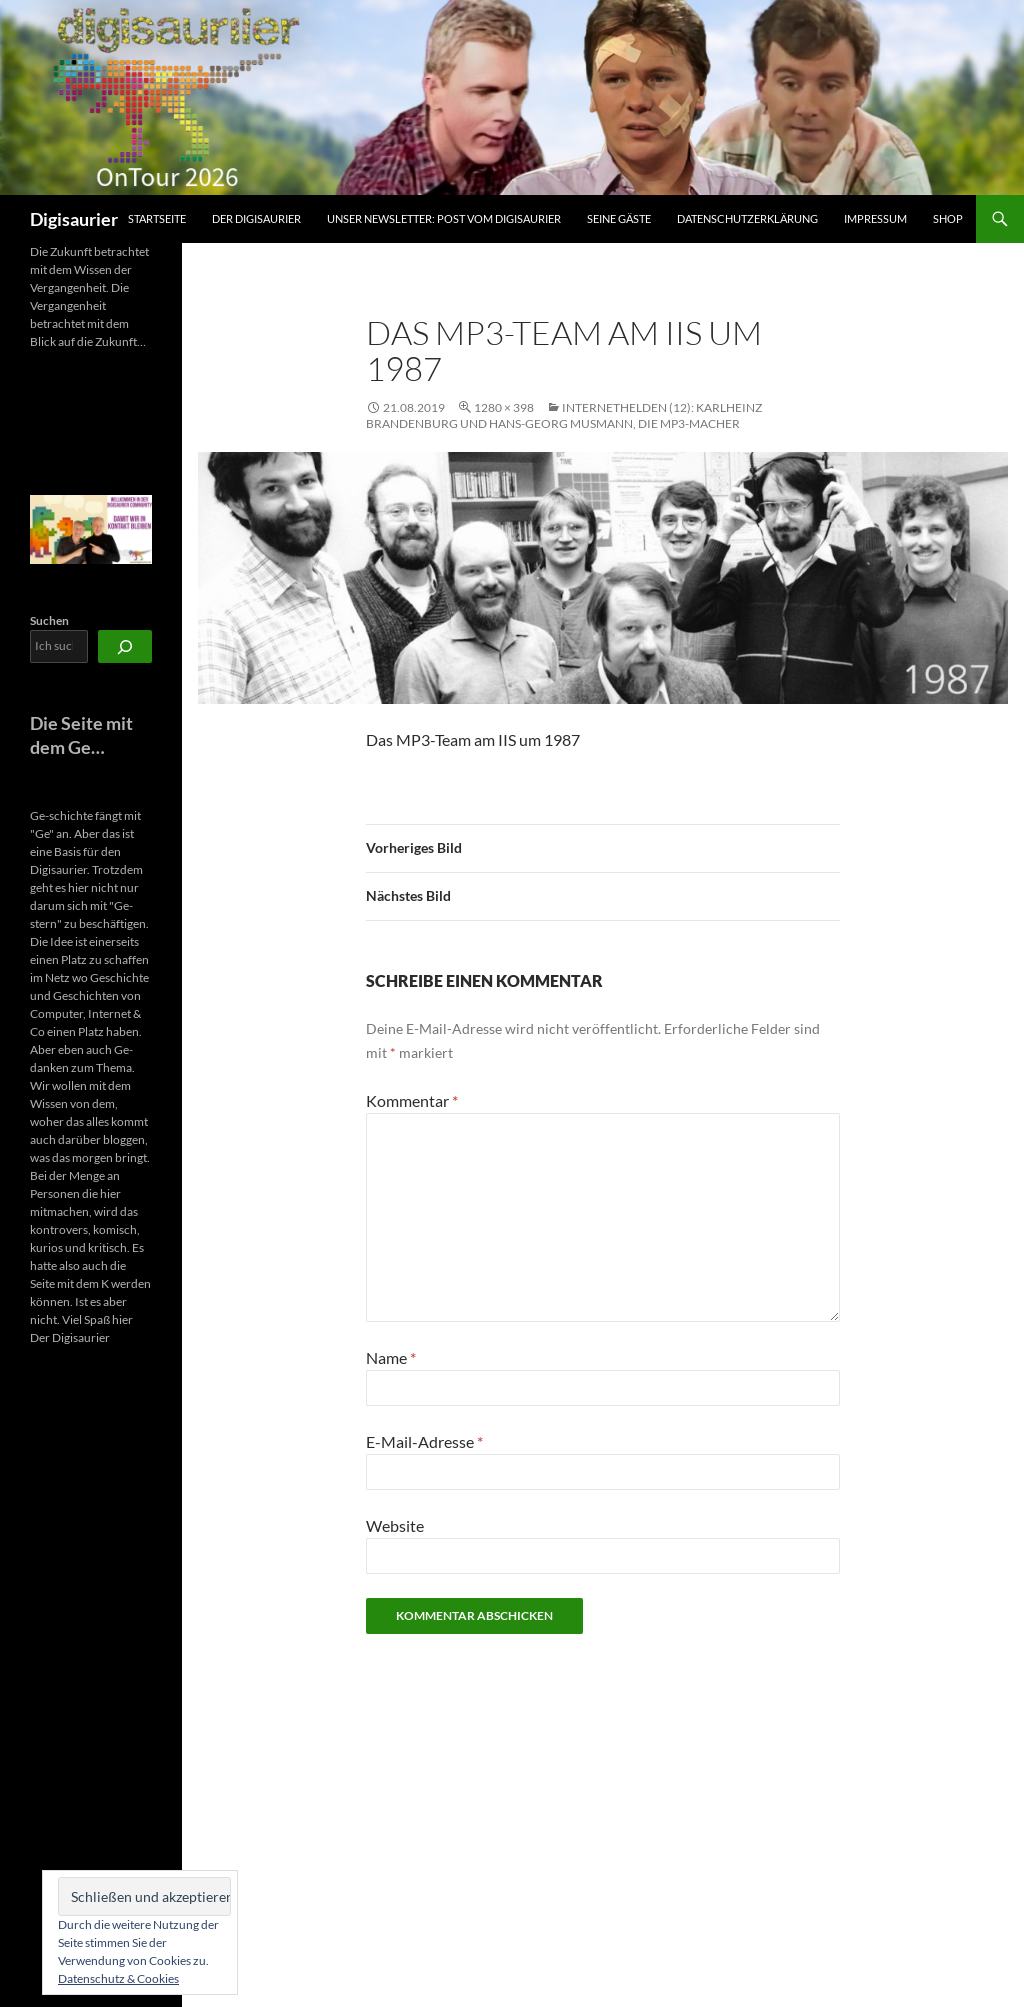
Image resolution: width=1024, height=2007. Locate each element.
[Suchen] (125, 646)
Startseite (157, 218)
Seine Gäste (619, 218)
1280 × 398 (504, 407)
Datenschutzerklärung (747, 218)
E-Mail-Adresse (424, 1441)
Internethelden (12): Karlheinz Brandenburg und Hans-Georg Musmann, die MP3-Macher (564, 415)
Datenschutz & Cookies (118, 1978)
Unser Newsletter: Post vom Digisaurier (444, 218)
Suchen (49, 620)
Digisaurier (74, 219)
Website (395, 1525)
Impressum (875, 218)
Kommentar (412, 1100)
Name (391, 1357)
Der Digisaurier (256, 218)
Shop (948, 218)
